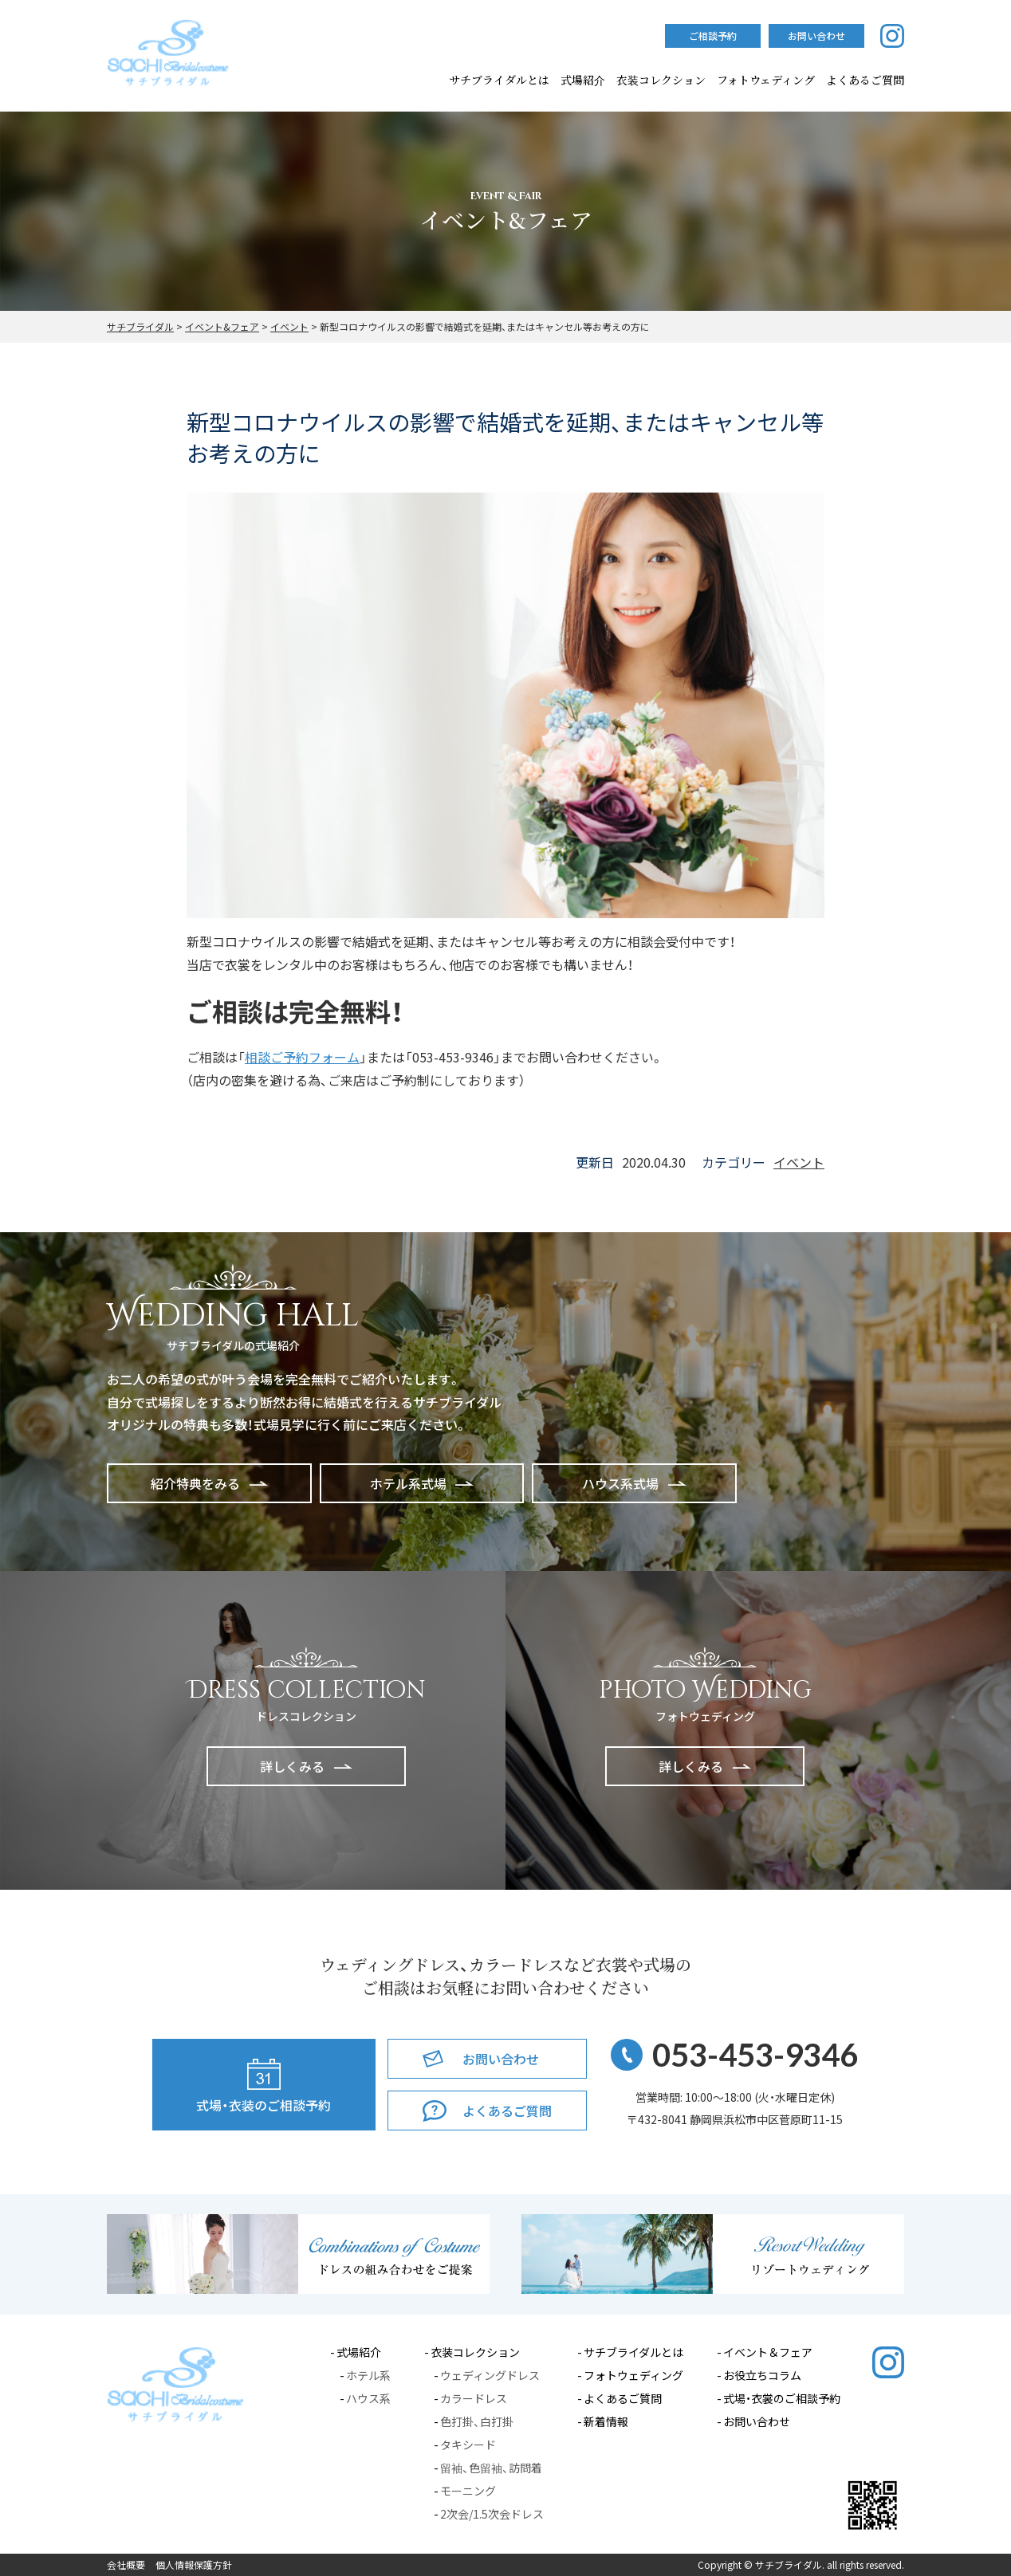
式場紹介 (583, 80)
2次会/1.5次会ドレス (492, 2514)
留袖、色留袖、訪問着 (491, 2468)
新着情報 (606, 2421)
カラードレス (473, 2398)
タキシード (468, 2444)
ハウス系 (368, 2398)
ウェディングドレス (490, 2375)
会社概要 (126, 2565)
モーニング (468, 2491)
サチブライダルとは (499, 80)
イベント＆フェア (767, 2352)
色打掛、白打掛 (476, 2421)
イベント (798, 1162)
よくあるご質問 (623, 2398)
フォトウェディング (766, 80)
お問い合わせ (756, 2421)
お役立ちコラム (762, 2375)
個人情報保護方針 (193, 2565)
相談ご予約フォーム (302, 1056)
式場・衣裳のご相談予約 (781, 2398)
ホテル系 (368, 2375)
